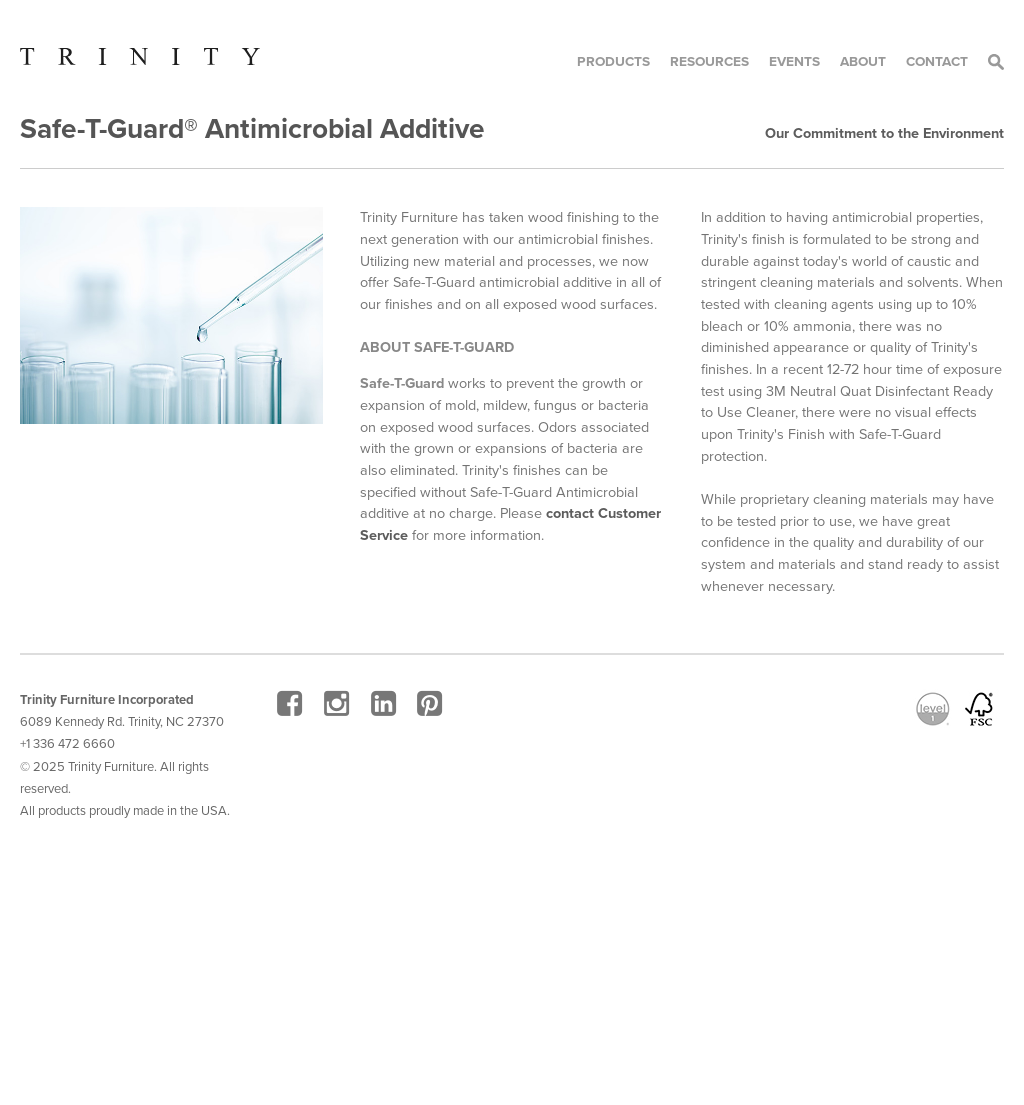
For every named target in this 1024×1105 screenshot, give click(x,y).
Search (996, 62)
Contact (937, 61)
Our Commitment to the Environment (884, 133)
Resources (709, 61)
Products (613, 61)
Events (794, 61)
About (863, 61)
